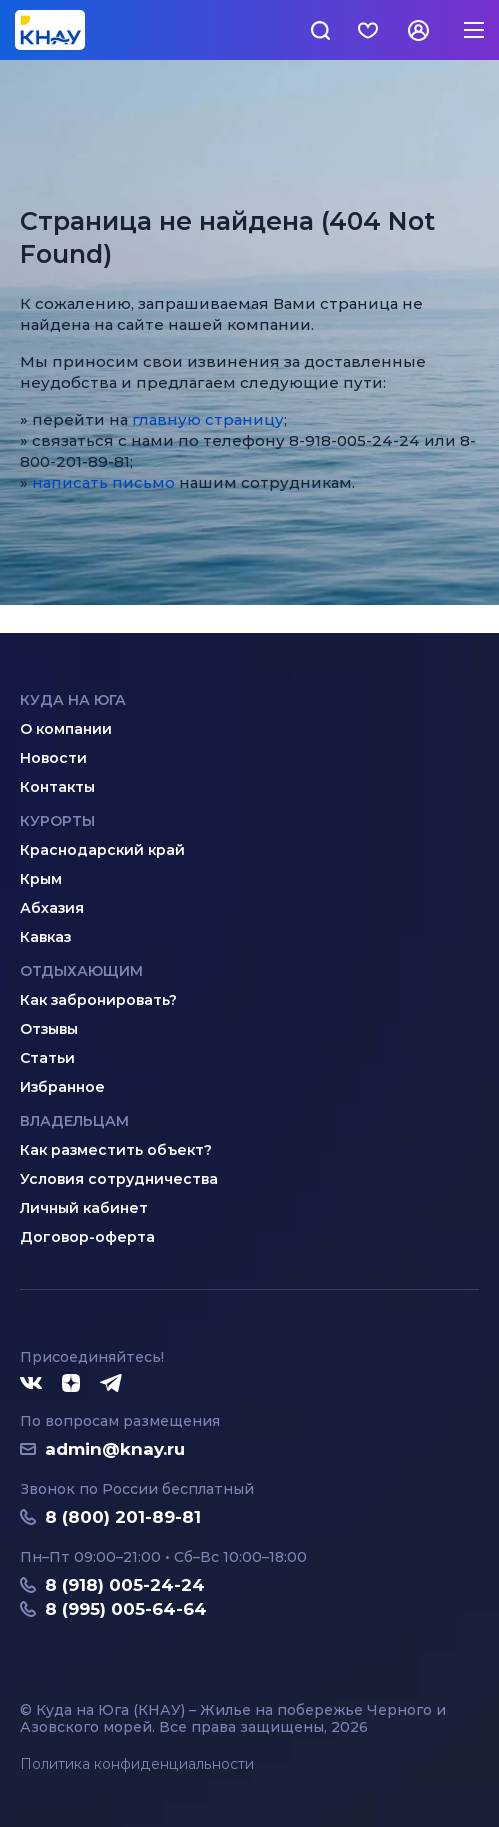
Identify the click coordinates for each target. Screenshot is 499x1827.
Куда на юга (73, 700)
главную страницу (208, 419)
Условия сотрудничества (119, 1179)
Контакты (57, 787)
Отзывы (49, 1029)
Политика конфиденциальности (137, 1764)
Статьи (47, 1058)
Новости (53, 758)
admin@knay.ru (115, 1449)
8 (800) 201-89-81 (123, 1517)
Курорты (57, 821)
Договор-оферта (87, 1237)
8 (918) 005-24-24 (125, 1585)
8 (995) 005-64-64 (126, 1609)
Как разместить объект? (116, 1150)
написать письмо (103, 482)
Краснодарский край (102, 850)
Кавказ (45, 937)
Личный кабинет (84, 1208)
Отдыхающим (81, 971)
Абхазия (52, 908)
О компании (66, 729)
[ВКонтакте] (31, 1384)
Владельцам (74, 1121)
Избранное (62, 1087)
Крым (41, 879)
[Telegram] (112, 1384)
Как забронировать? (98, 1000)
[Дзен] (71, 1384)
